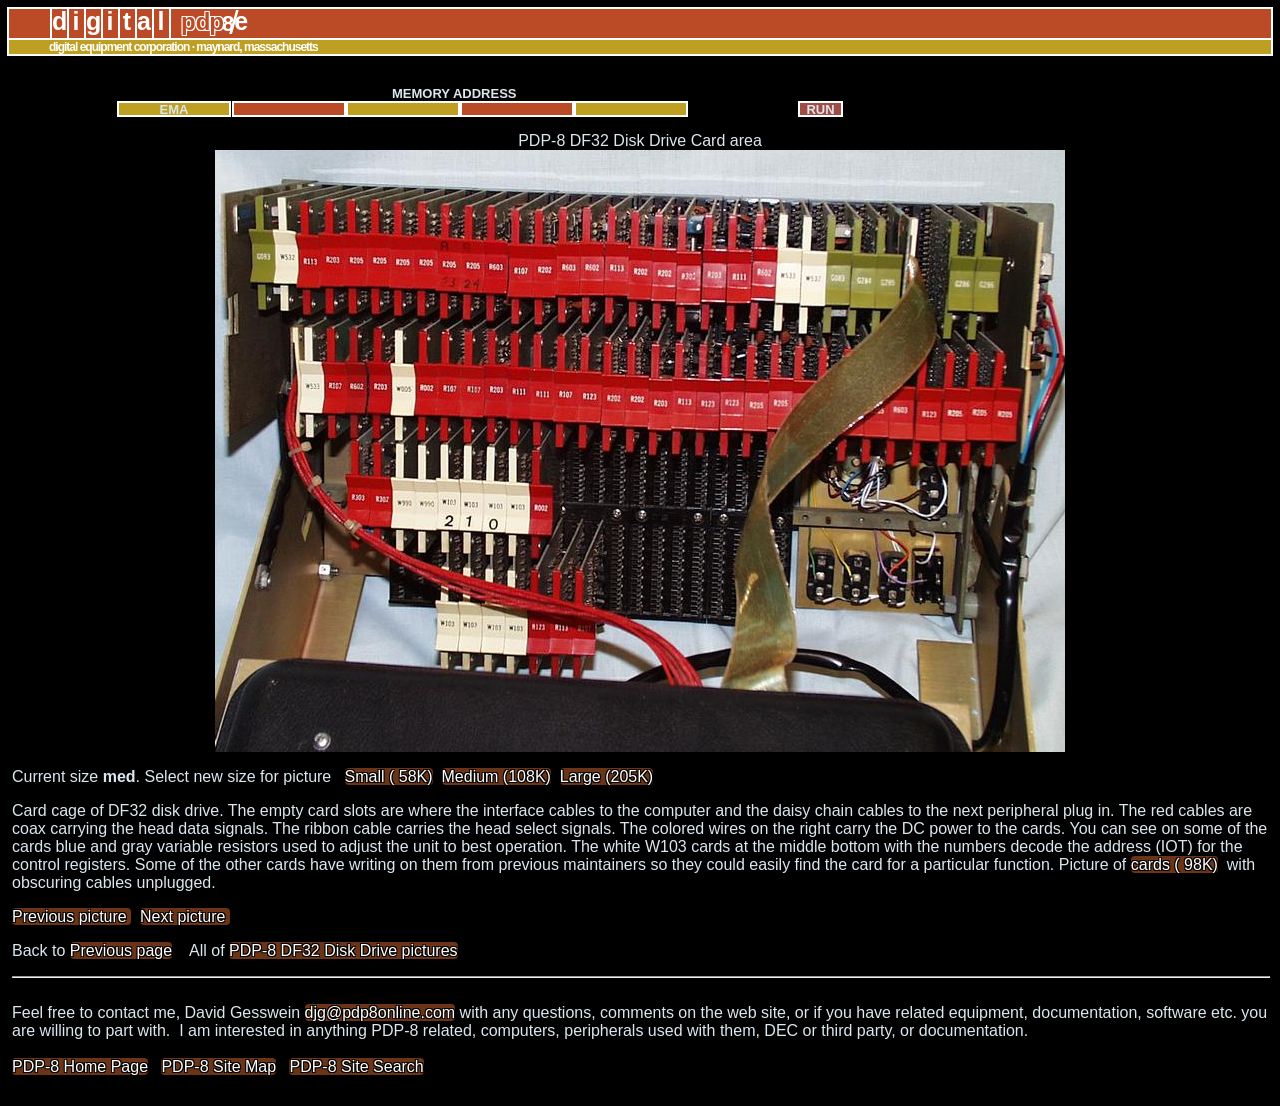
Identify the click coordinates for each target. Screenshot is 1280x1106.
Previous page (121, 950)
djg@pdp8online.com (380, 1012)
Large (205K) (606, 776)
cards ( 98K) (1174, 864)
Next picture (185, 916)
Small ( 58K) (389, 776)
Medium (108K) (496, 776)
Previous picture (71, 916)
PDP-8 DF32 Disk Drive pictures (343, 950)
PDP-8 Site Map (218, 1066)
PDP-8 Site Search (356, 1066)
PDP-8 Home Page (80, 1066)
